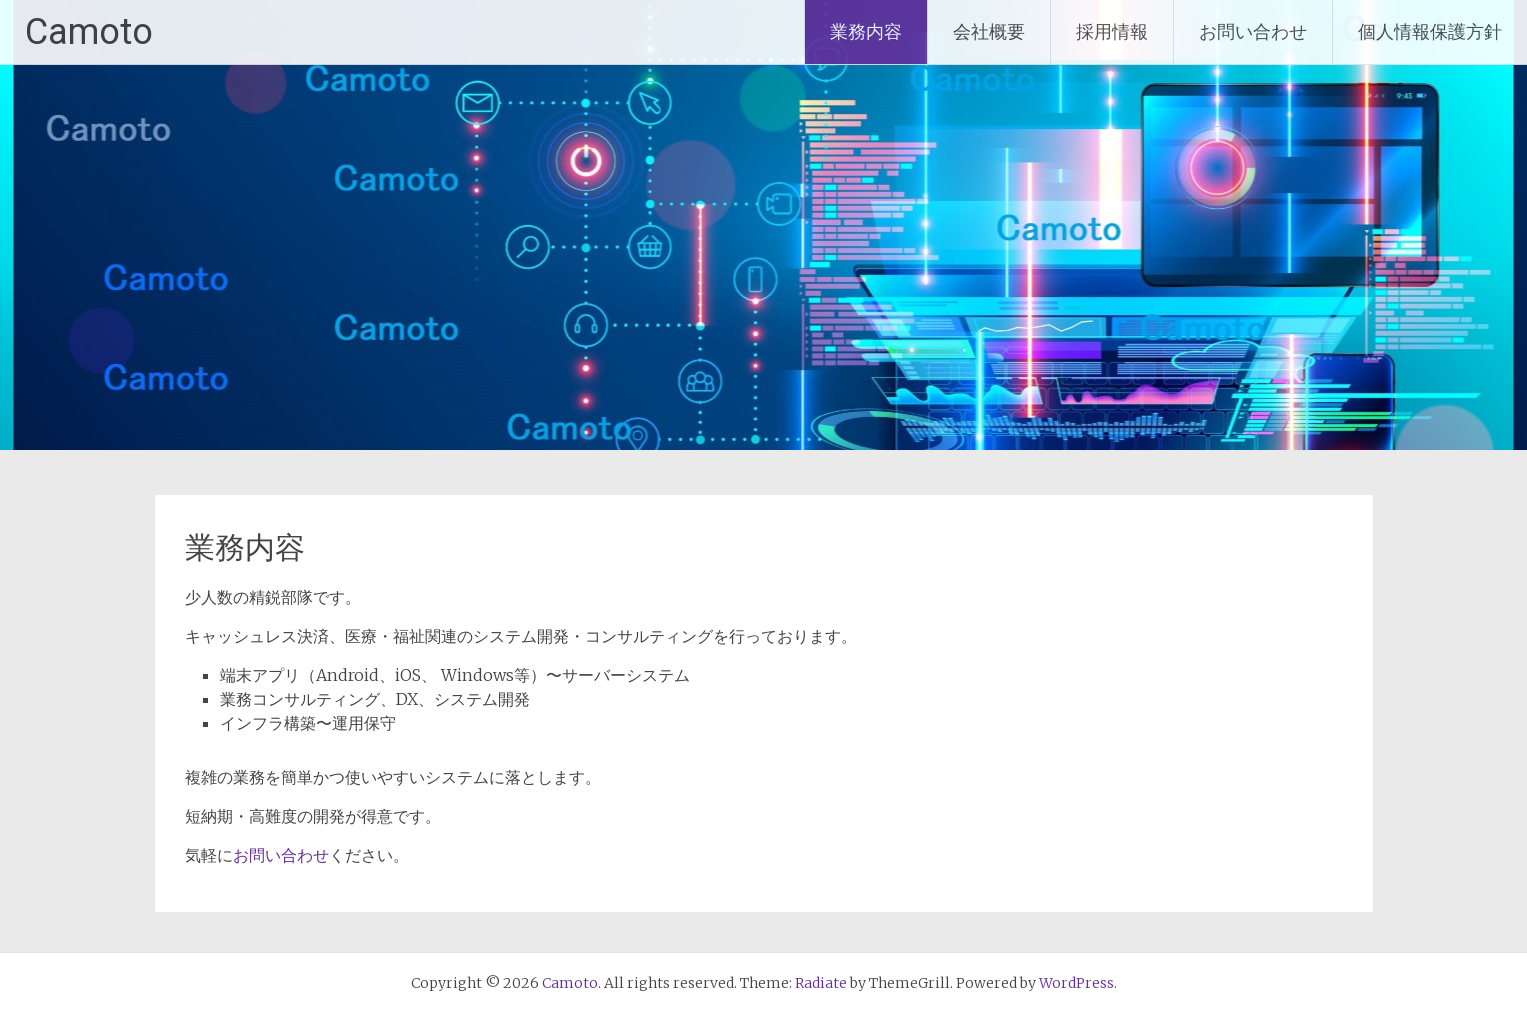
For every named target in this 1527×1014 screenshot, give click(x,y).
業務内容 (866, 31)
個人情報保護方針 (1430, 31)
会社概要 (989, 31)
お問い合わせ (1253, 31)
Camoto (89, 32)
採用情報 (1112, 31)
